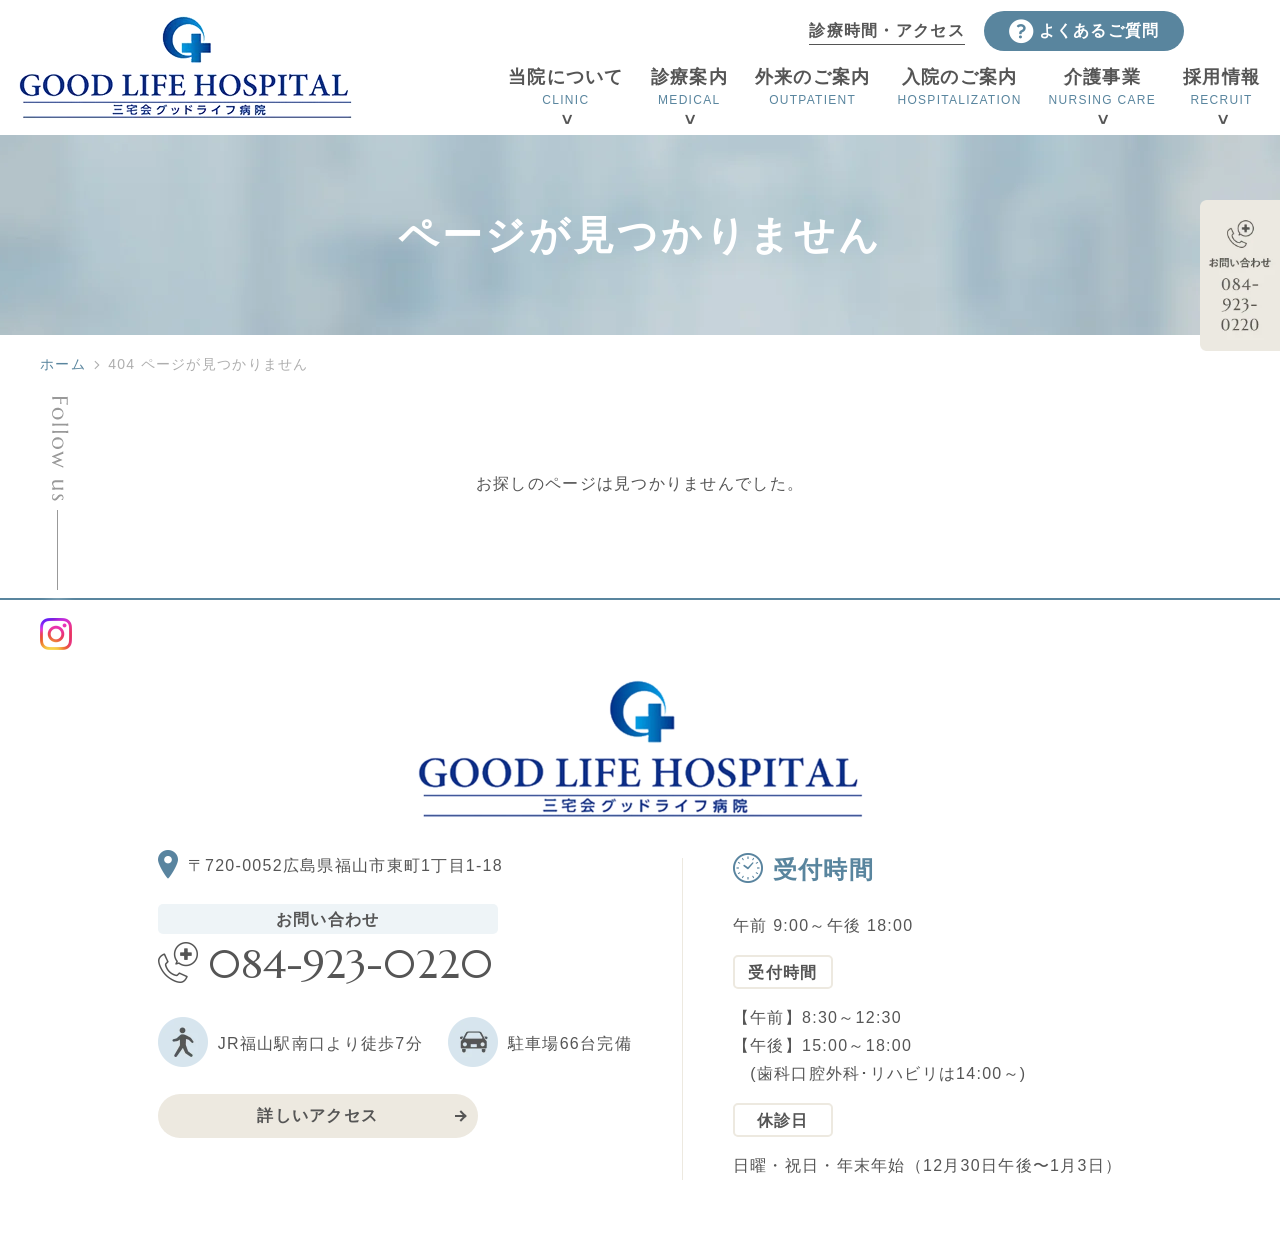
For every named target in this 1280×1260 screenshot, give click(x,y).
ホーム (63, 364)
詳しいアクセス (317, 1115)
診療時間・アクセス (887, 30)
